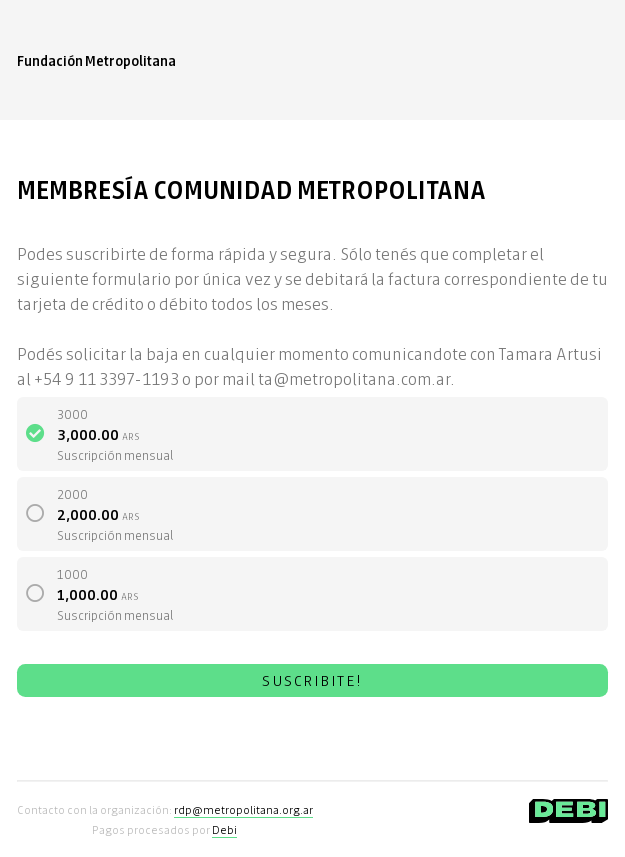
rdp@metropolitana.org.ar (243, 808)
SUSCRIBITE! (312, 679)
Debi (224, 828)
